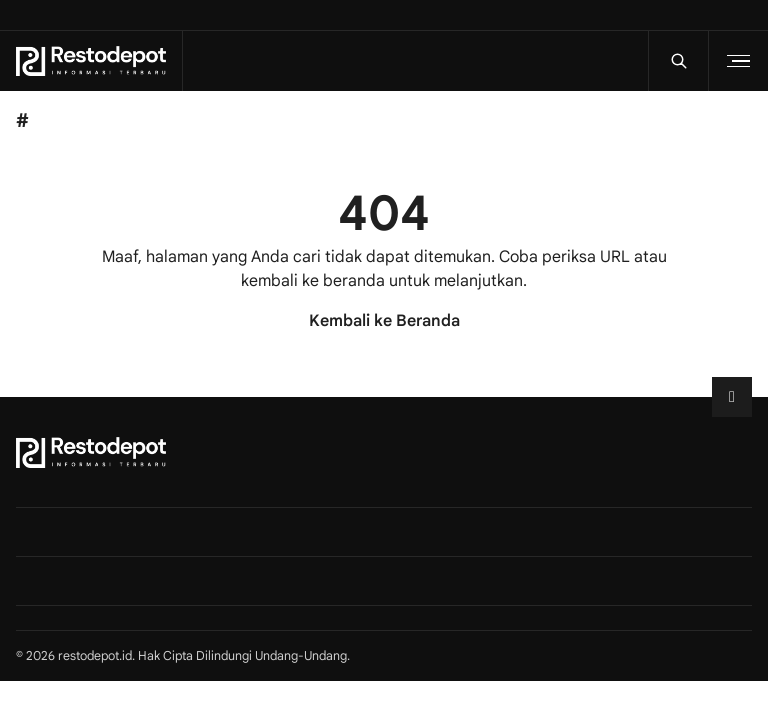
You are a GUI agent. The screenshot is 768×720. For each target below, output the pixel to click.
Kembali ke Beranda (384, 321)
